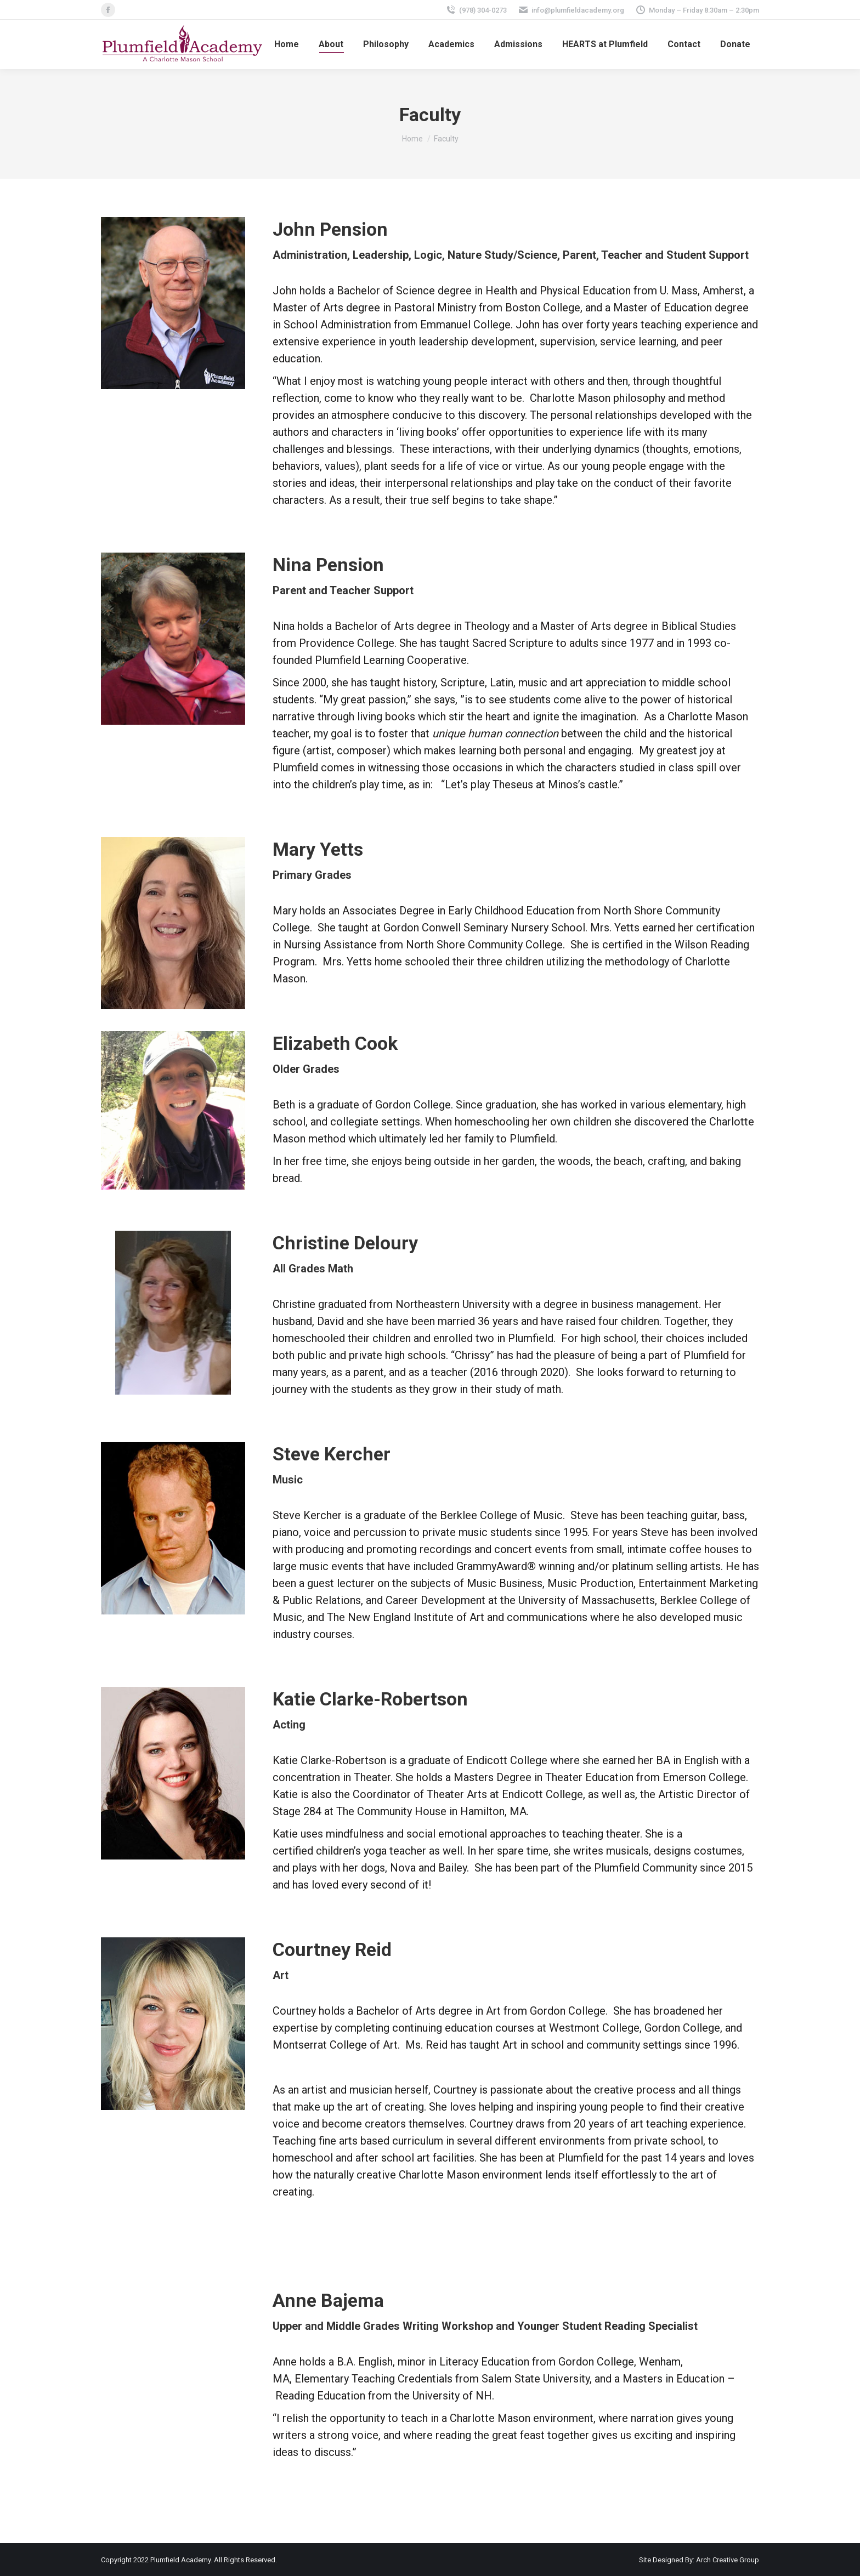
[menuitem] (286, 44)
